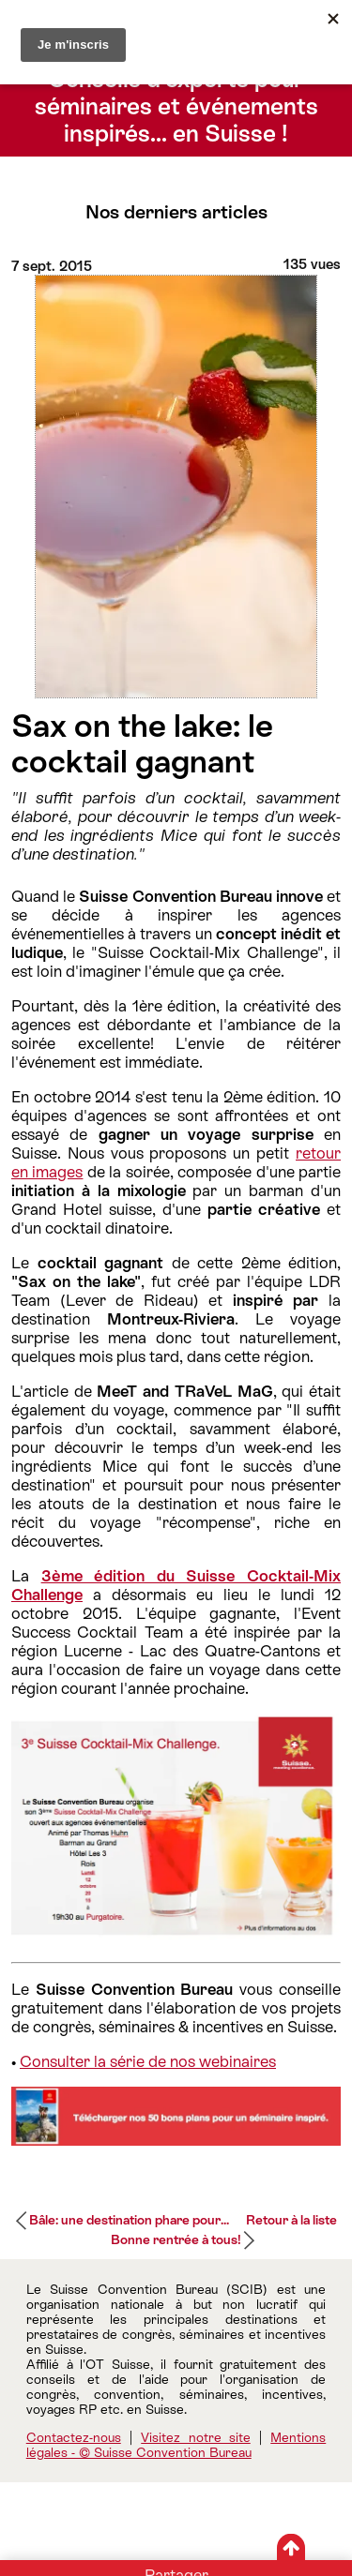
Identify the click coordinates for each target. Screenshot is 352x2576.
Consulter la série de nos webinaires (148, 2061)
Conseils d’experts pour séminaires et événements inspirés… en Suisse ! (176, 106)
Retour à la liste (291, 2219)
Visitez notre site (196, 2437)
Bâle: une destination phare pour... (129, 2219)
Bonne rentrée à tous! (176, 2239)
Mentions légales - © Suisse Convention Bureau (176, 2445)
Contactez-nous (73, 2437)
